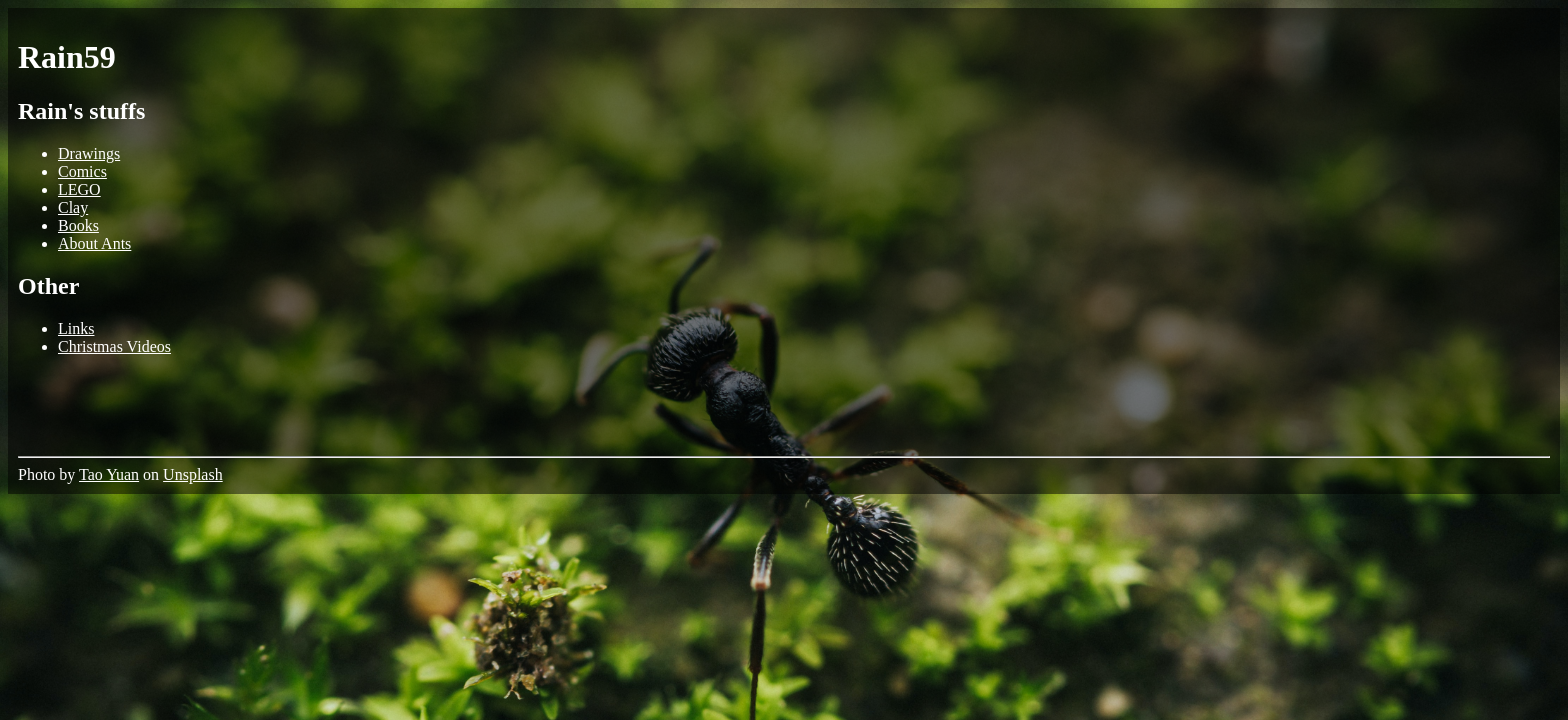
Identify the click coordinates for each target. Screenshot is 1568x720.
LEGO (79, 189)
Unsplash (193, 474)
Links (76, 328)
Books (78, 225)
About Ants (94, 243)
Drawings (89, 153)
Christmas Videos (114, 346)
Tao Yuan (109, 474)
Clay (73, 207)
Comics (82, 171)
